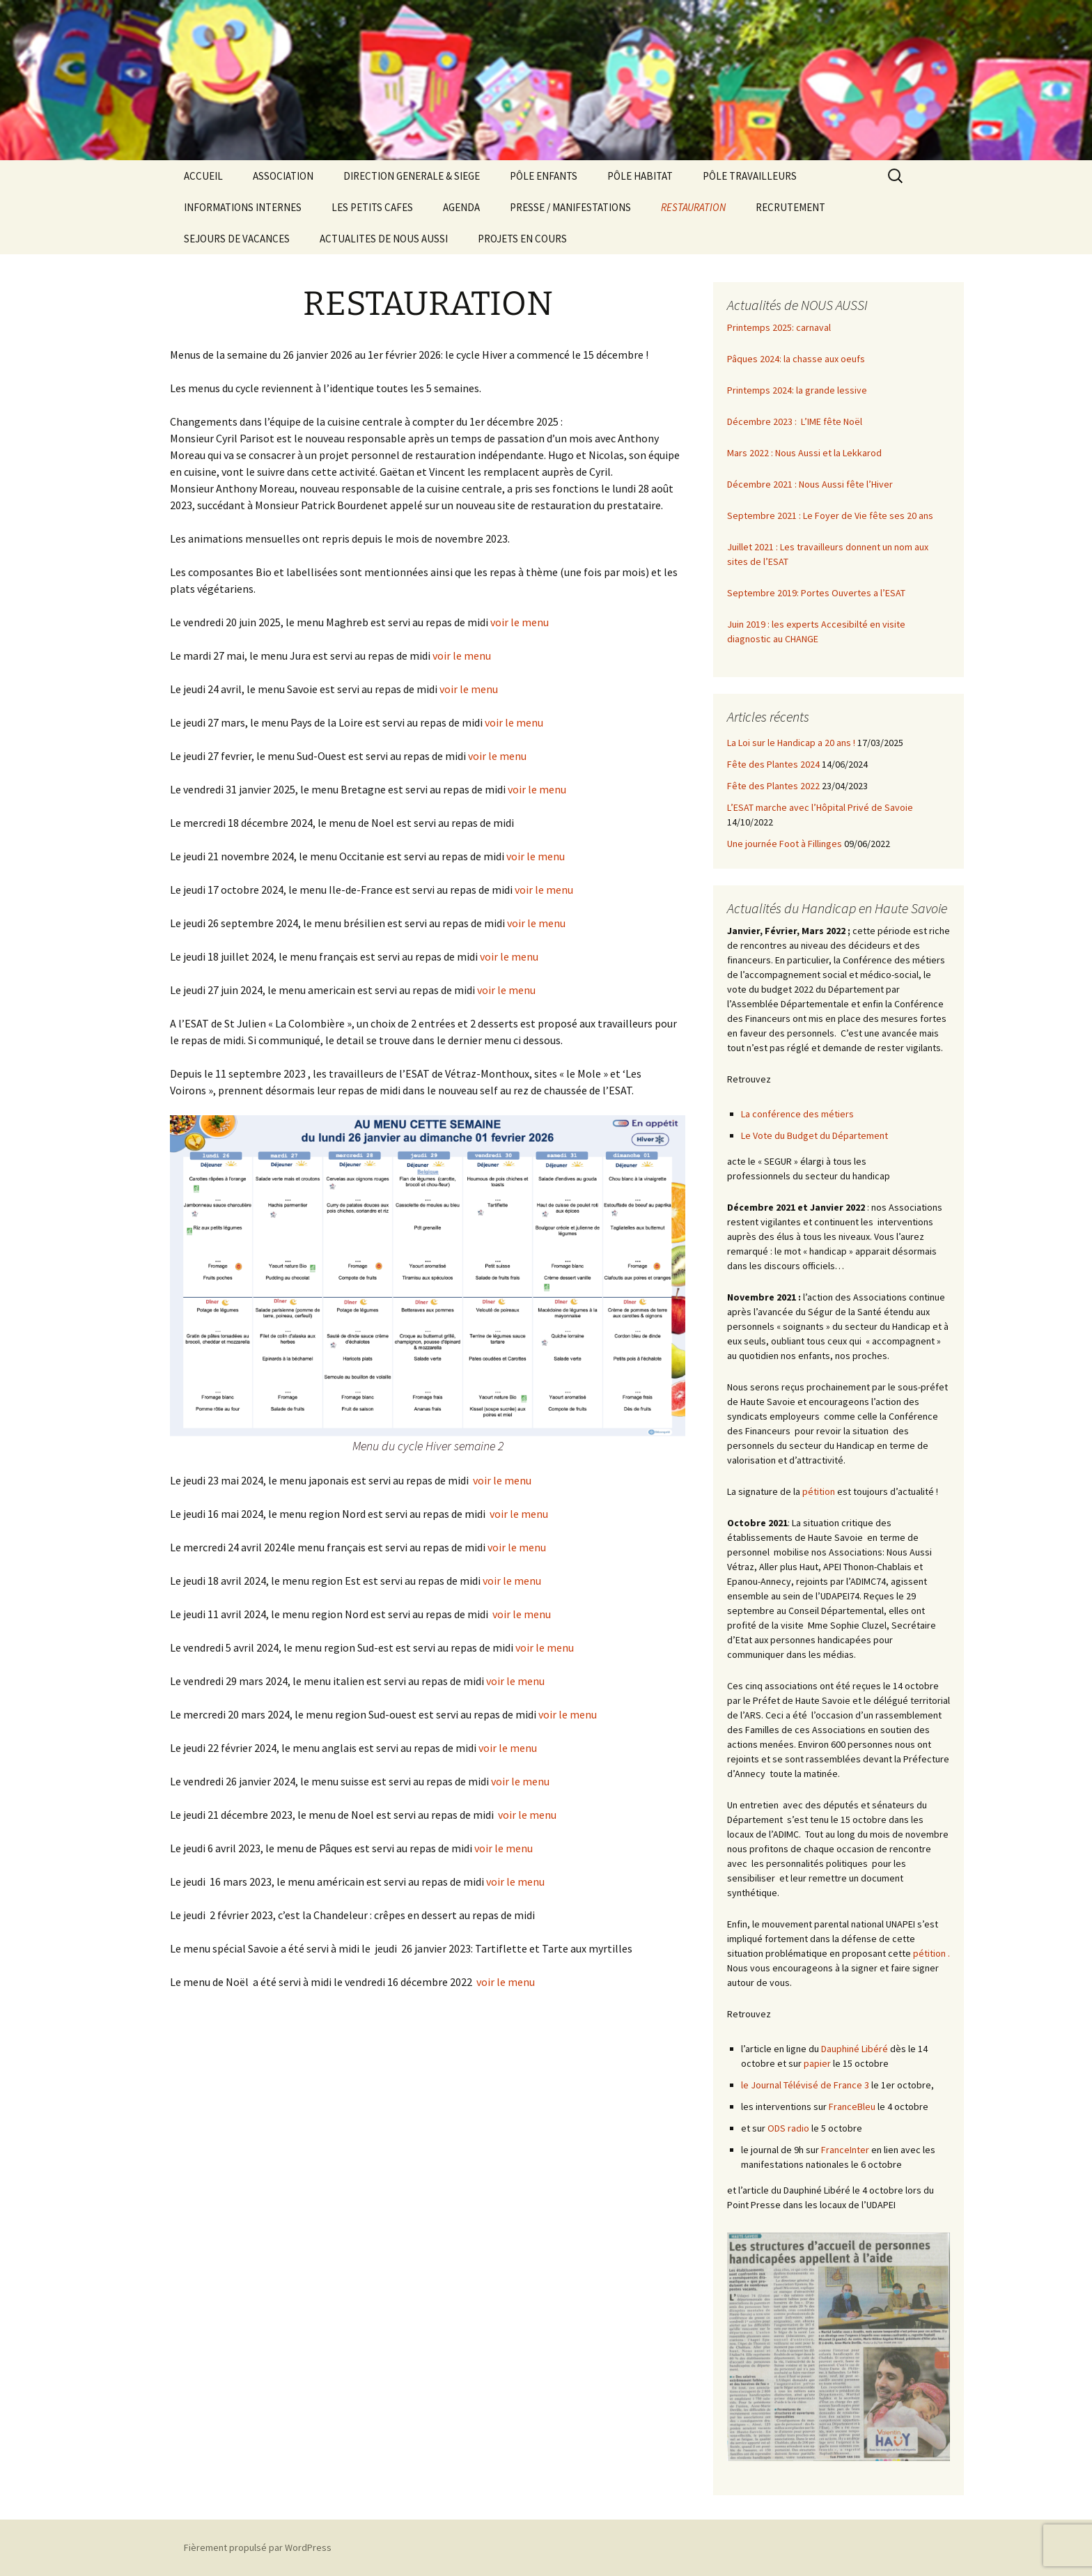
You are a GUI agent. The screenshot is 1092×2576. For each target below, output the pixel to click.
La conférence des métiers (797, 1114)
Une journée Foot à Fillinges (784, 843)
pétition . (931, 1953)
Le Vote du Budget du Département (814, 1135)
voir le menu (519, 622)
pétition (818, 1491)
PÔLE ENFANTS (543, 176)
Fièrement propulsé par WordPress (258, 2547)
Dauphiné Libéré (854, 2048)
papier (817, 2063)
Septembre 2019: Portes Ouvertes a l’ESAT (816, 593)
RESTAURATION (693, 207)
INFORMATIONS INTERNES (243, 207)
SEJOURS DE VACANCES (237, 238)
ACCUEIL (203, 176)
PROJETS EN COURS (522, 238)
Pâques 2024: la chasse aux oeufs (796, 358)
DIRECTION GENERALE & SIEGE (411, 176)
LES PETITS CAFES (372, 207)
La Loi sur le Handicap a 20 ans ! (791, 742)
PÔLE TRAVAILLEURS (750, 176)
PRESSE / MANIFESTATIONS (570, 207)
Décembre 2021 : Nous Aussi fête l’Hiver (810, 484)
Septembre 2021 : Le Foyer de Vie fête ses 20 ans (830, 515)
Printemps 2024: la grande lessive (797, 390)
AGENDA (461, 207)
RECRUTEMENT (790, 207)
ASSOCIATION (283, 176)
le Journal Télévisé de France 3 (805, 2085)
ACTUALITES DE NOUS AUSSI (384, 238)
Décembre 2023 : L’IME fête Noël (794, 421)
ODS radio (788, 2128)
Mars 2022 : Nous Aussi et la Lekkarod (804, 453)
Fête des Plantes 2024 (773, 764)
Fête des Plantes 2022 (773, 785)
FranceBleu (852, 2106)
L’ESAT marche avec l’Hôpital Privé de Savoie (820, 807)
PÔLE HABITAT (640, 176)
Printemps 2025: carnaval (779, 327)
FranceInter (845, 2149)
